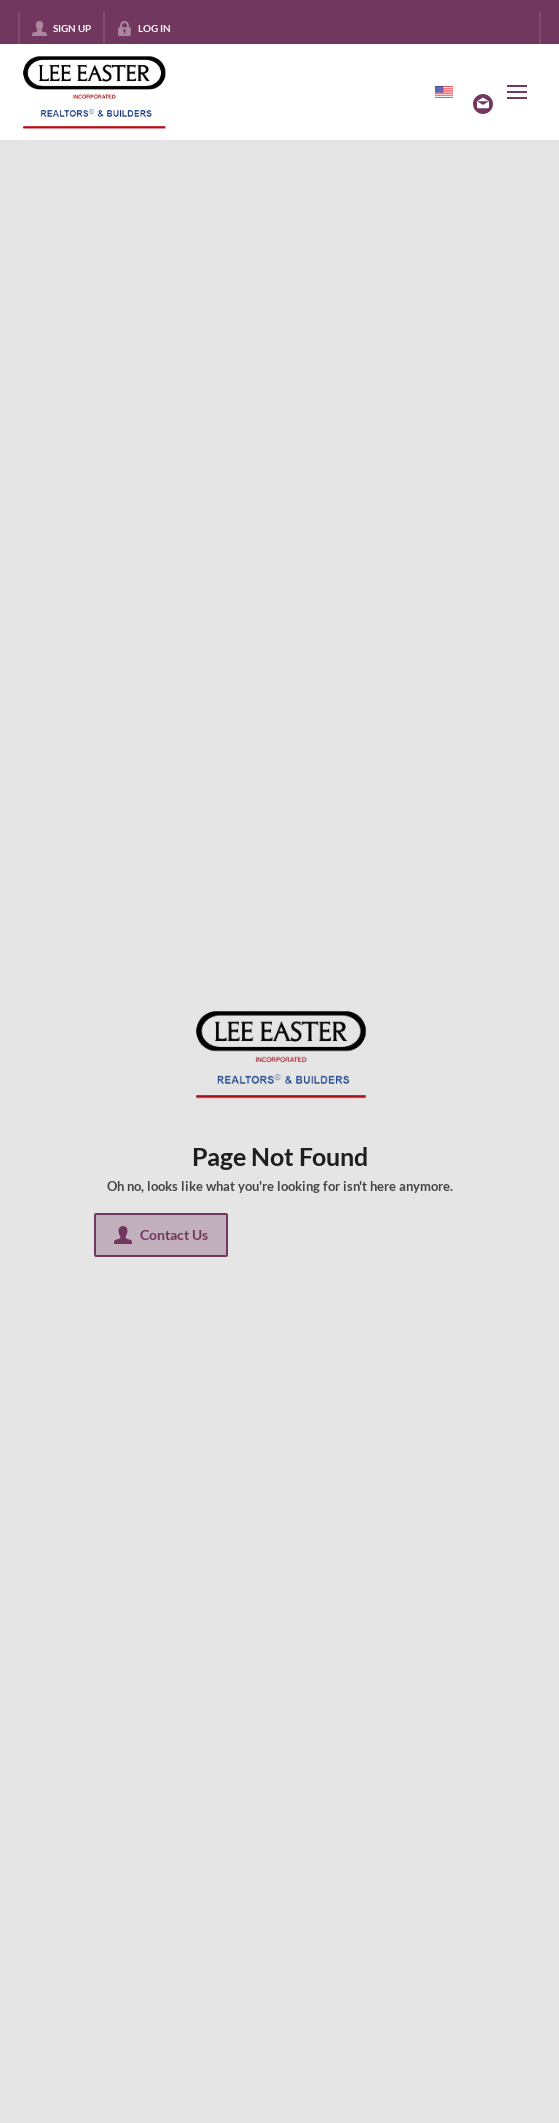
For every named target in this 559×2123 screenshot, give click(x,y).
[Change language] (444, 92)
